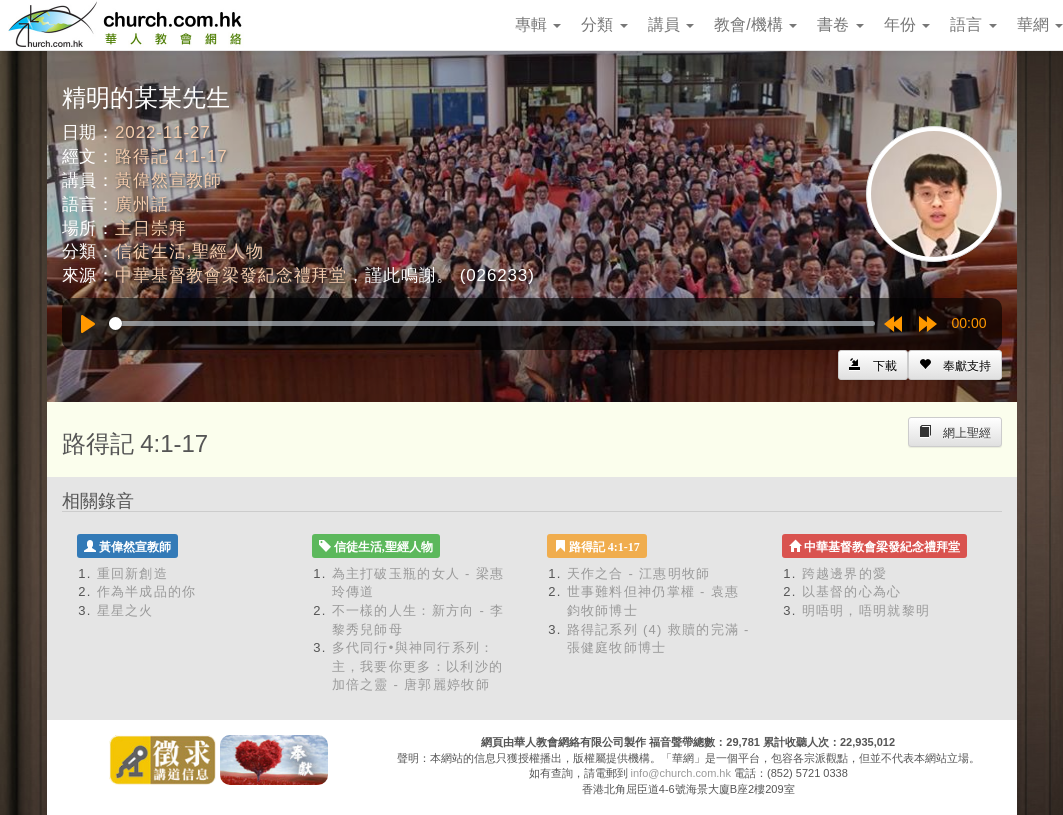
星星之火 (125, 610)
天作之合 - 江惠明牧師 (639, 573)
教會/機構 (755, 24)
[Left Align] (955, 365)
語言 (973, 24)
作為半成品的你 (147, 591)
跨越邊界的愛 (845, 573)
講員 (671, 24)
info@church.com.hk (681, 773)
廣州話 (142, 204)
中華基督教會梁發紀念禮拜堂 (231, 275)
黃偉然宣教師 (168, 180)
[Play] (88, 324)
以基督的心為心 (852, 591)
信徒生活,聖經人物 (189, 251)
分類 (604, 24)
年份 (907, 24)
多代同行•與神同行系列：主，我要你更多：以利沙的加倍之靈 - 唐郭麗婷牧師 (418, 666)
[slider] (492, 323)
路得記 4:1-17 (171, 156)
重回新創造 (133, 573)
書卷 (840, 24)
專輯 (538, 24)
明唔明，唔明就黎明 (866, 610)
